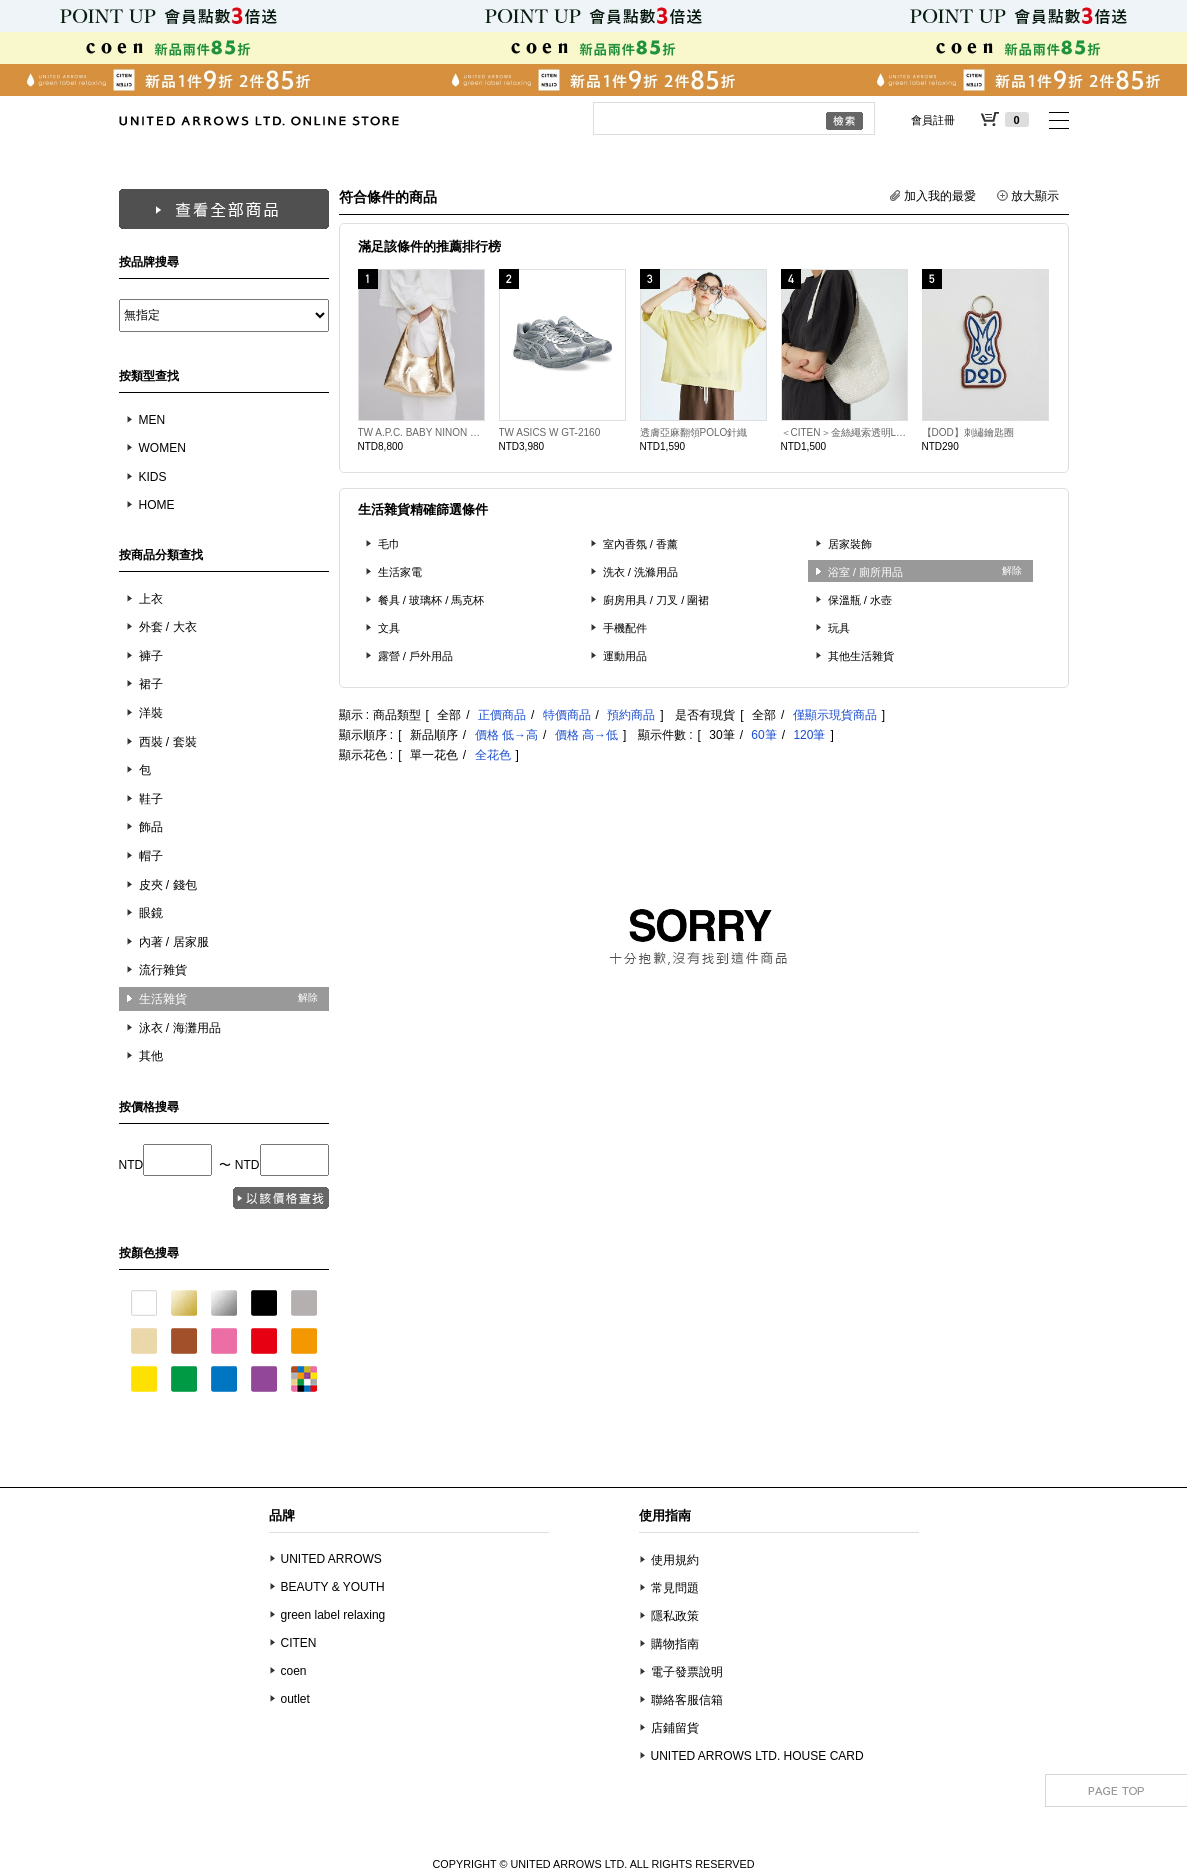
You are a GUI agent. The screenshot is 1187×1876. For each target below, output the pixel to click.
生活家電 (400, 572)
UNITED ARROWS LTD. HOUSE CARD (757, 1756)
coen (294, 1671)
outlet (295, 1699)
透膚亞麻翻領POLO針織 (694, 432)
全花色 (493, 755)
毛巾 (389, 544)
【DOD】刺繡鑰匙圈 (968, 432)
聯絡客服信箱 (687, 1700)
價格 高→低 (586, 735)
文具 (389, 628)
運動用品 (625, 656)
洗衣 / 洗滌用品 (641, 572)
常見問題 (675, 1588)
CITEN (299, 1643)
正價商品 (502, 715)
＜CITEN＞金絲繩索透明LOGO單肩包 (844, 432)
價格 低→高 (506, 735)
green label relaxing (333, 1615)
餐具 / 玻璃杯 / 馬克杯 (431, 600)
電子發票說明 (687, 1672)
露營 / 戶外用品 (416, 656)
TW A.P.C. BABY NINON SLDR (421, 432)
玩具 (839, 628)
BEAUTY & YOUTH (333, 1587)
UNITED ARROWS (331, 1559)
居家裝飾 (850, 544)
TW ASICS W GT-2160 (550, 432)
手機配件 (625, 628)
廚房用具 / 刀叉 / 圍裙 (656, 600)
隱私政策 (675, 1616)
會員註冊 (933, 120)
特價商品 (567, 715)
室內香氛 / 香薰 (641, 544)
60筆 (763, 735)
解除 (308, 997)
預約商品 (631, 715)
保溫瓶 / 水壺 (860, 600)
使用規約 (675, 1560)
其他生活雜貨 (861, 656)
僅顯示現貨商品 (835, 715)
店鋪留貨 (675, 1728)
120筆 (809, 735)
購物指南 (675, 1644)
